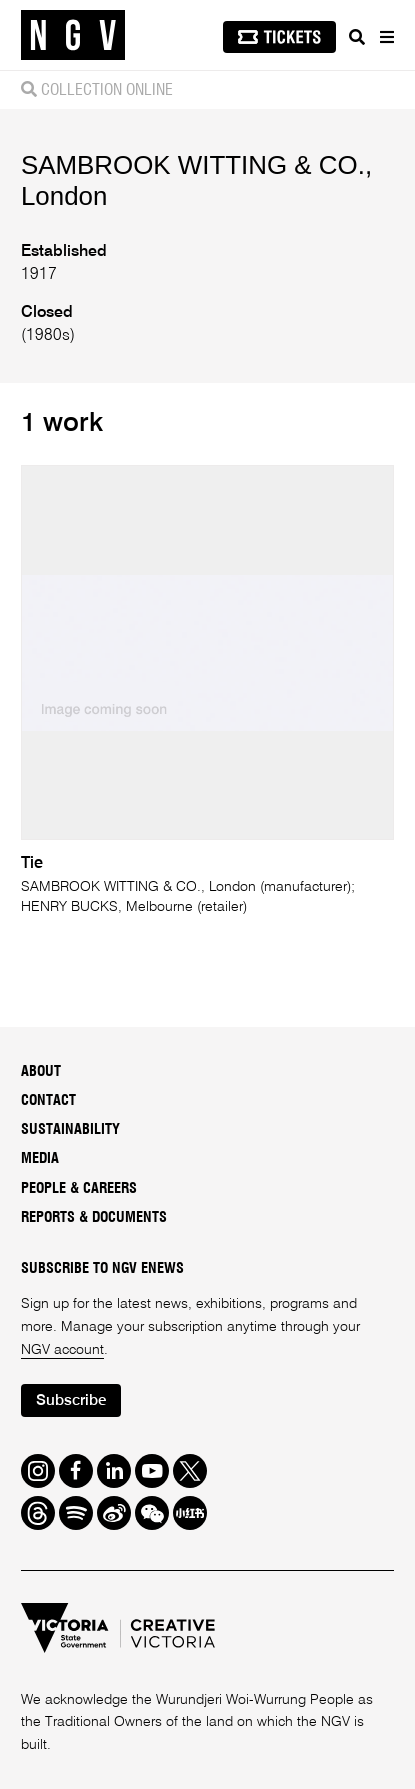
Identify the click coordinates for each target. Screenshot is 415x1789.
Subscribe (71, 1400)
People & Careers (79, 1189)
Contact (48, 1101)
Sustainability (70, 1130)
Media (40, 1159)
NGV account (62, 1350)
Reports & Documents (94, 1218)
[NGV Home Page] (73, 35)
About (41, 1072)
